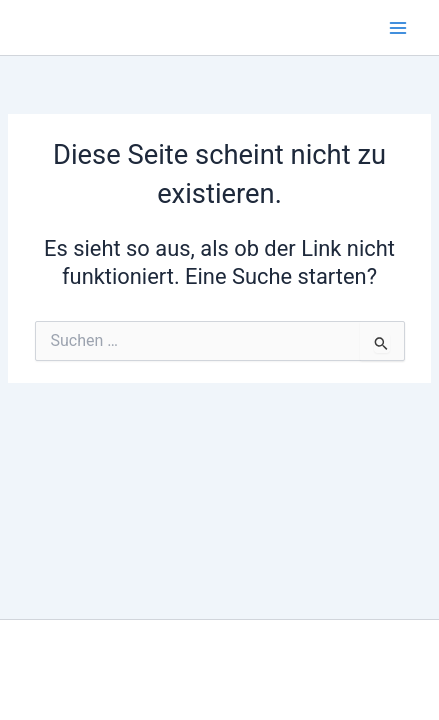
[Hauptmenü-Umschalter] (398, 28)
